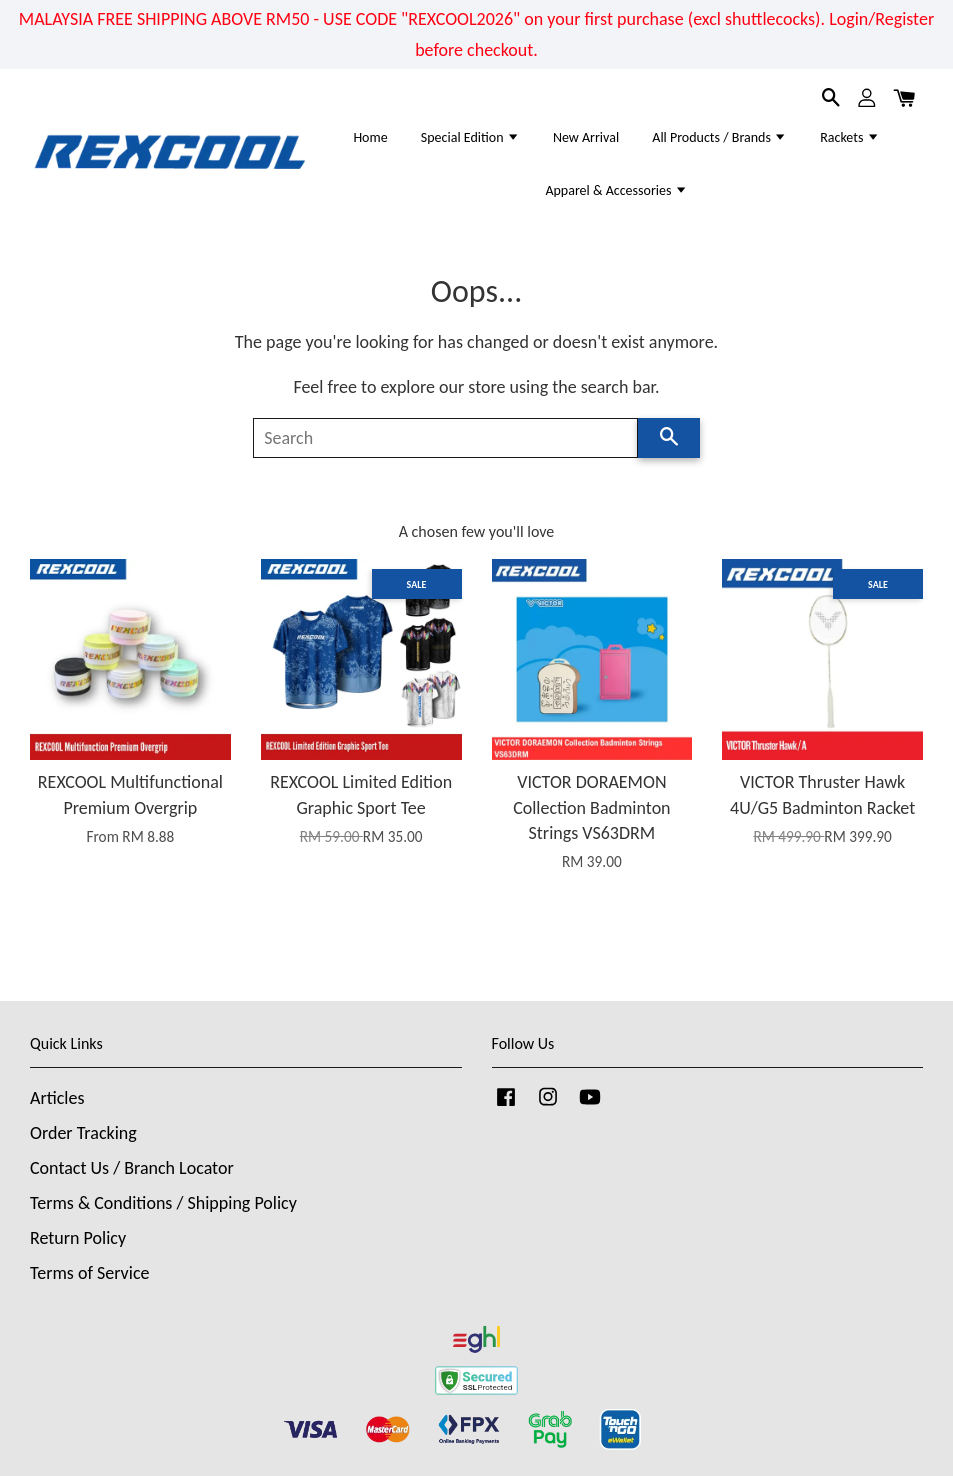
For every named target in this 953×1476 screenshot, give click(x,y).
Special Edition (470, 137)
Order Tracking (83, 1133)
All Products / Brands (719, 137)
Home (370, 137)
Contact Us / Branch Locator (132, 1168)
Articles (57, 1098)
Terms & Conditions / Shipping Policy (163, 1203)
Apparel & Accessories (616, 190)
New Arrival (586, 137)
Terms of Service (89, 1273)
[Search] (445, 438)
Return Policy (78, 1238)
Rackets (849, 137)
